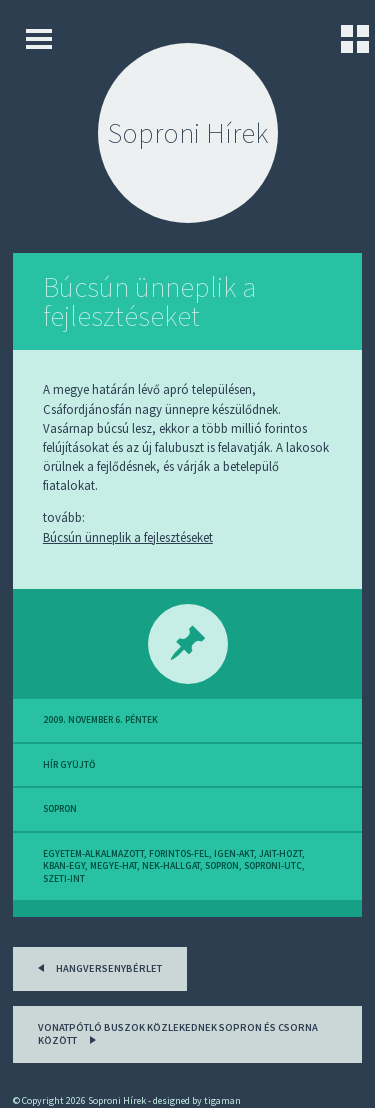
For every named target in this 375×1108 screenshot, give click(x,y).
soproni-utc (273, 866)
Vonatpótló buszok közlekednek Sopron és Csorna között (178, 1034)
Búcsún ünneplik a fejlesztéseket (149, 301)
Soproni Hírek (188, 133)
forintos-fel (179, 854)
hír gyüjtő (69, 765)
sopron (60, 809)
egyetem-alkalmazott (93, 854)
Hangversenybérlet (96, 966)
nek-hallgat (171, 866)
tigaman (222, 1100)
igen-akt (234, 854)
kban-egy (64, 866)
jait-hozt (280, 854)
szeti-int (64, 879)
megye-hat (113, 866)
